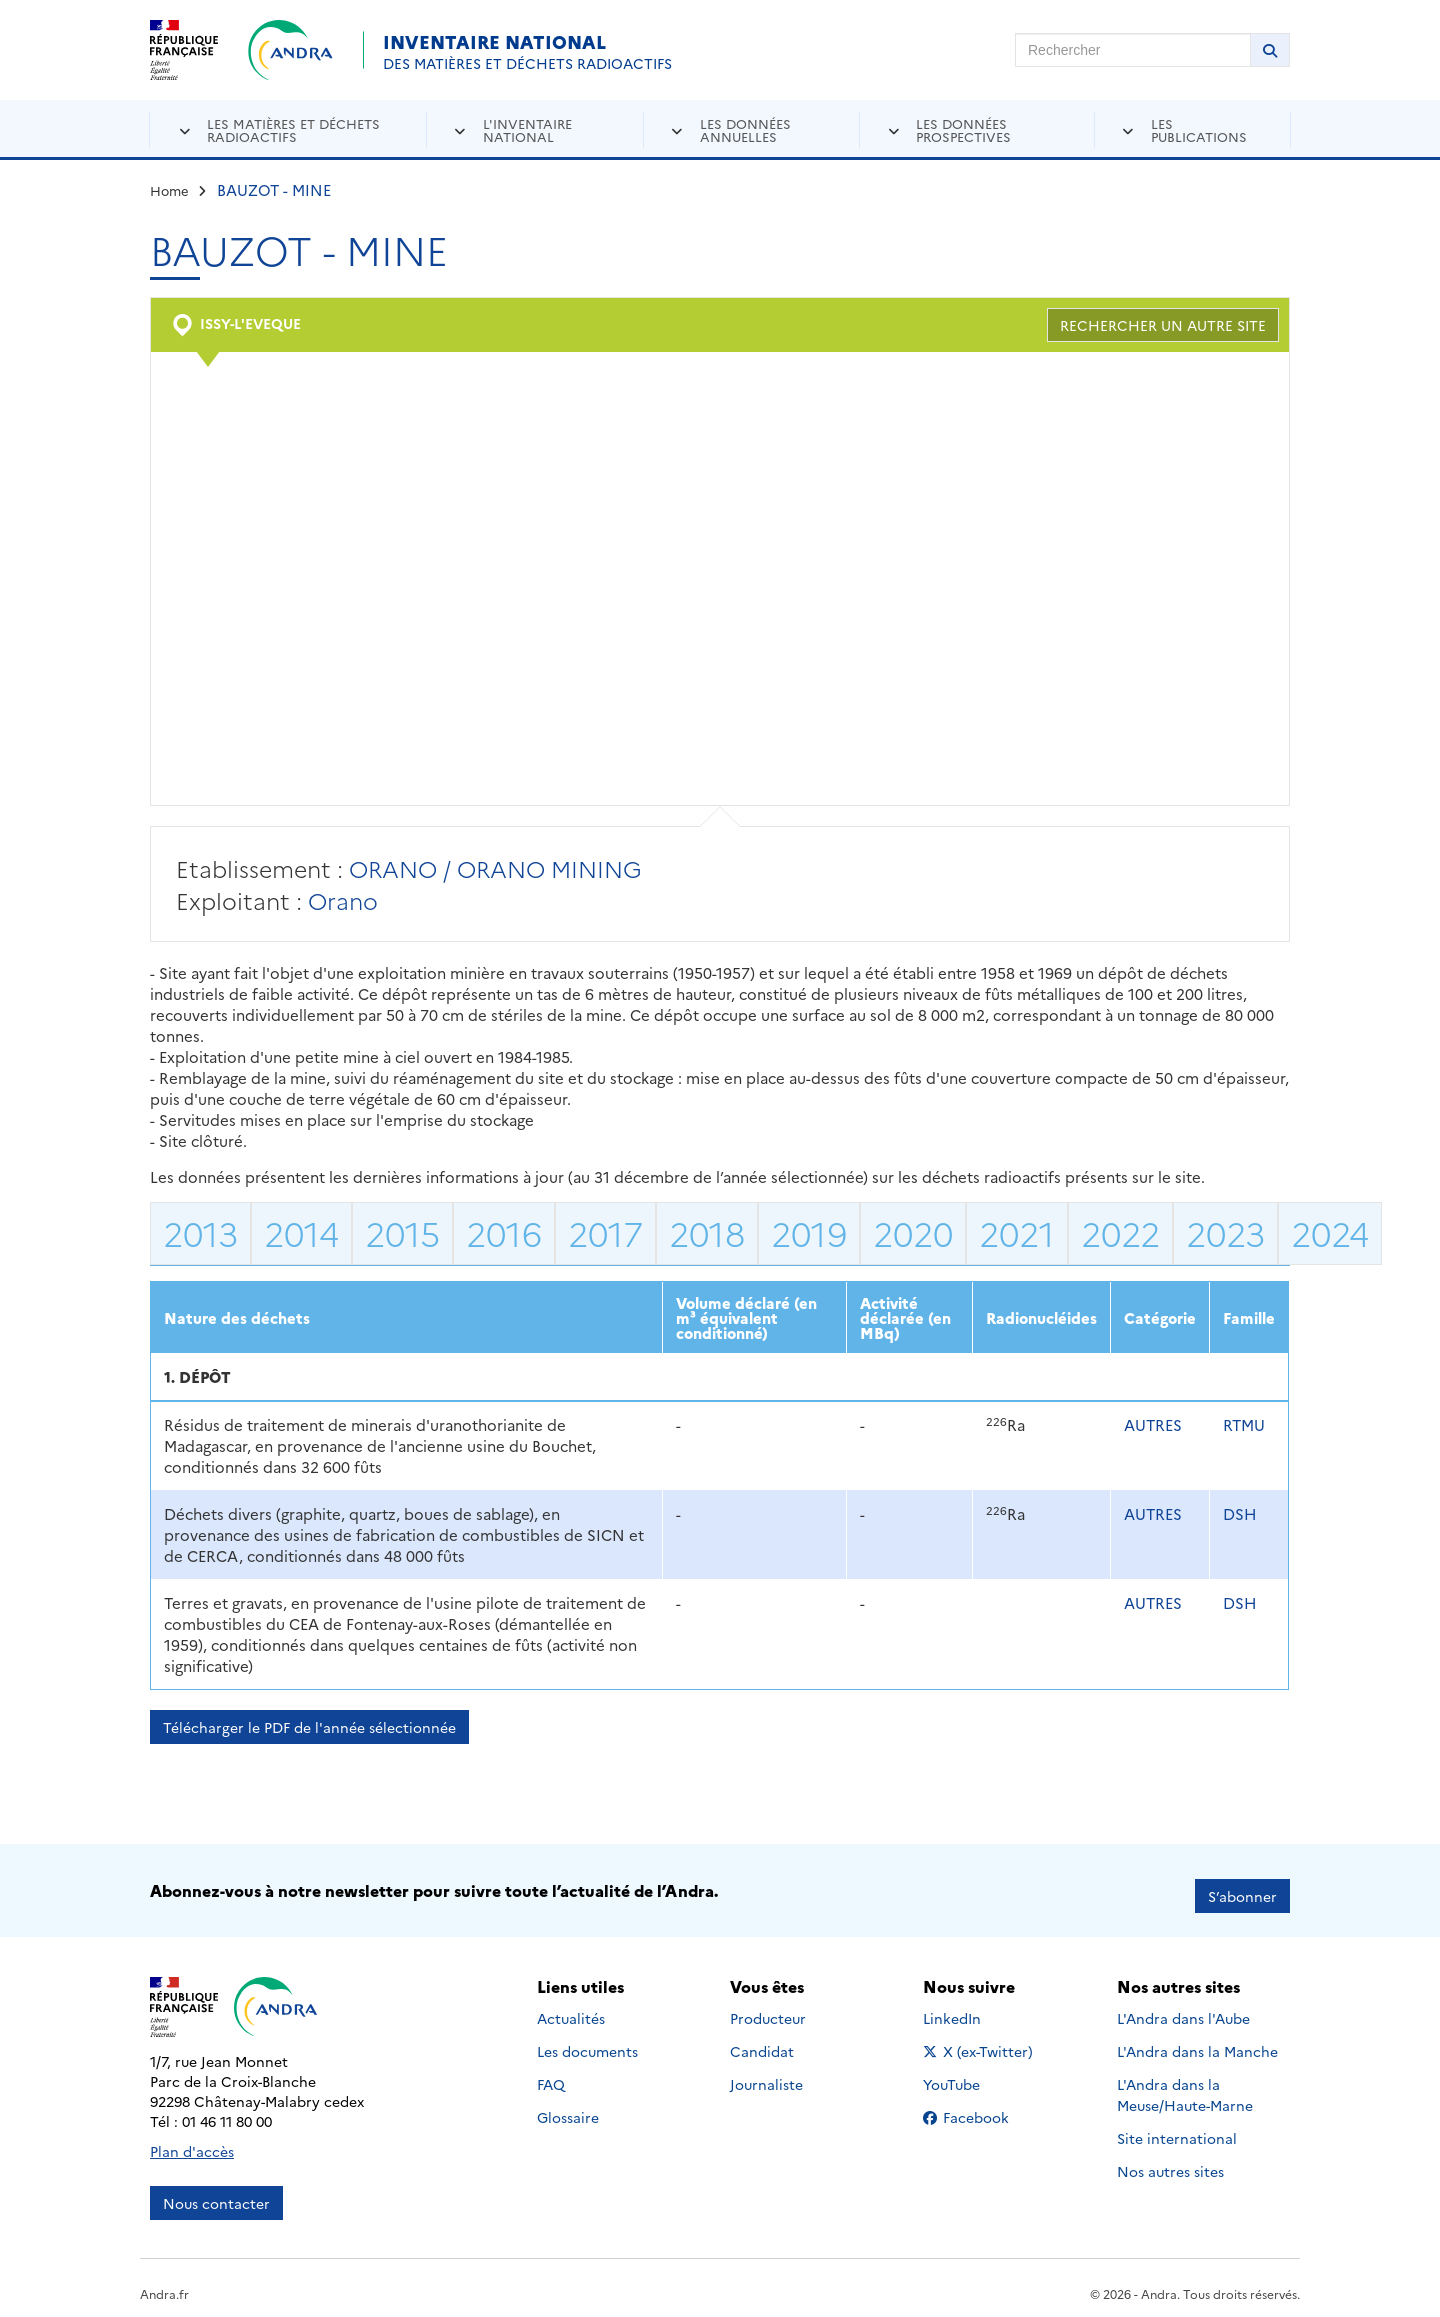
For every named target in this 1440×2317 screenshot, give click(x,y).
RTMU (1244, 1424)
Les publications (1199, 129)
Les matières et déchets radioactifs (293, 129)
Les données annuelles (745, 129)
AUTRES (1153, 1424)
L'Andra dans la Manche (1197, 2041)
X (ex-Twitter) (981, 2041)
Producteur (768, 2008)
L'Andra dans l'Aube (1183, 2008)
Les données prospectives (963, 129)
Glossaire (568, 2107)
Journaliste (766, 2074)
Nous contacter (216, 2192)
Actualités (571, 2008)
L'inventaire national (527, 129)
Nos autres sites (1170, 2161)
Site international (1177, 2128)
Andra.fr (164, 2282)
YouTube (973, 2074)
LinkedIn (973, 2008)
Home (169, 190)
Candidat (762, 2041)
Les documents (587, 2041)
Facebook (981, 2107)
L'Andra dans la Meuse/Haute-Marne (1185, 2084)
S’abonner (1242, 1885)
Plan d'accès (192, 2140)
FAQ (551, 2074)
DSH (1240, 1513)
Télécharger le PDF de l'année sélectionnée (309, 1727)
